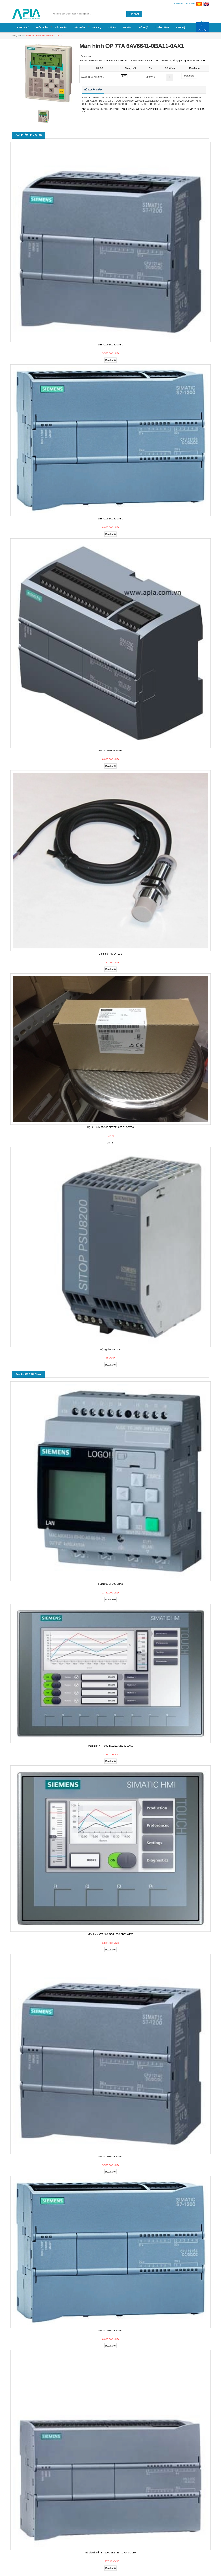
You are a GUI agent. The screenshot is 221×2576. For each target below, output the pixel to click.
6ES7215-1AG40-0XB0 (110, 518)
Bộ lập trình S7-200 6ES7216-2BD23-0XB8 (110, 1127)
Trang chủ (16, 35)
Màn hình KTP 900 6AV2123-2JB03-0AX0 (110, 1745)
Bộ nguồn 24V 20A (110, 1349)
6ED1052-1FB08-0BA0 (110, 1583)
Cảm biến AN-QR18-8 (110, 953)
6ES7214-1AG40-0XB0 (110, 344)
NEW (124, 76)
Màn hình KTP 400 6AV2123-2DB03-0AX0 (110, 1934)
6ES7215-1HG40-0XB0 (110, 750)
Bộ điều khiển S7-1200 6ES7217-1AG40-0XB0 (110, 2552)
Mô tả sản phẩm (93, 90)
